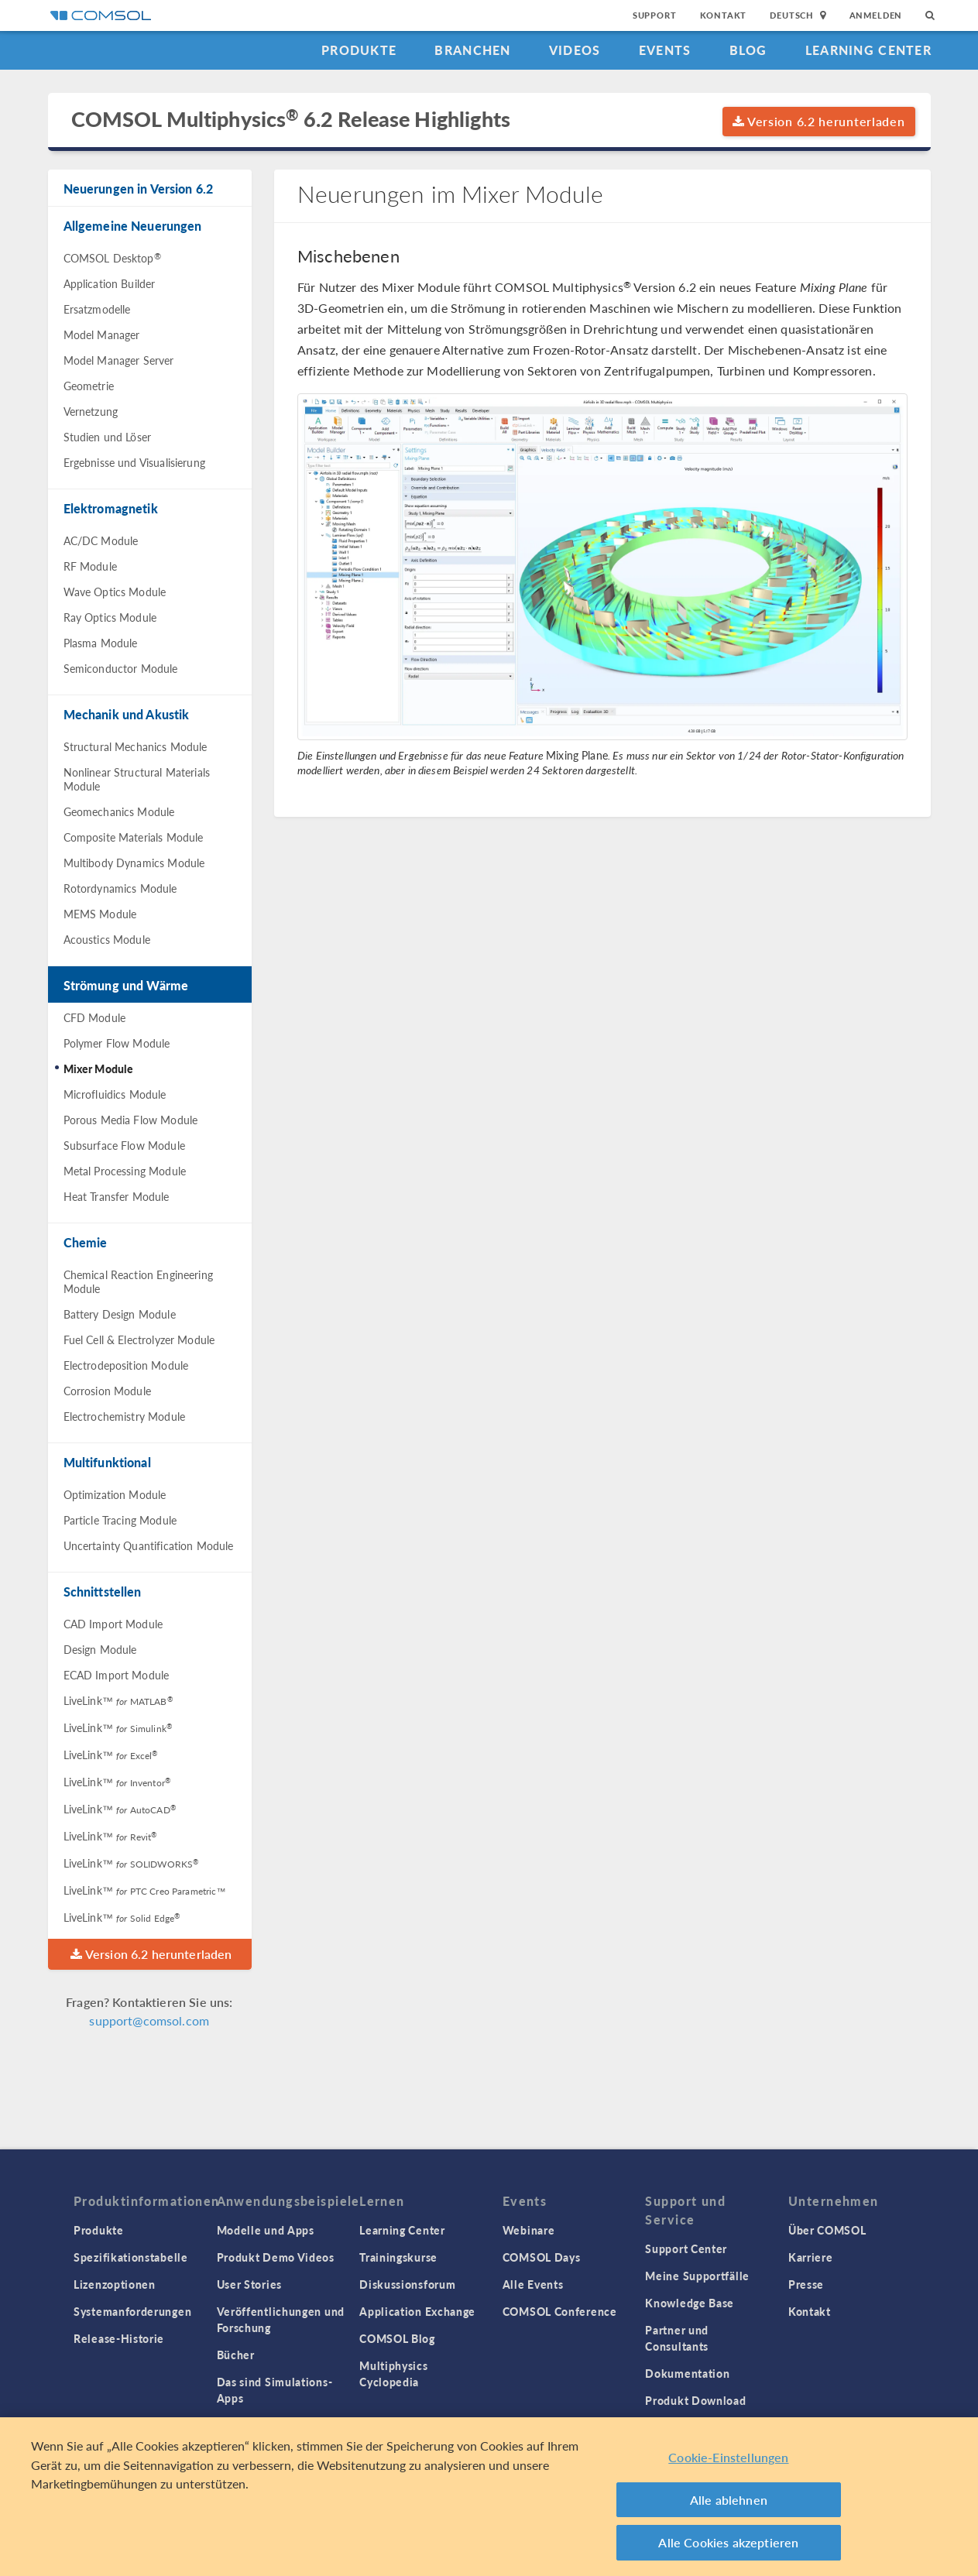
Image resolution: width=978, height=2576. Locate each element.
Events (665, 50)
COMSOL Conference (560, 2311)
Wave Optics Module (114, 591)
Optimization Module (114, 1494)
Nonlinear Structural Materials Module (137, 779)
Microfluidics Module (114, 1094)
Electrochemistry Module (124, 1416)
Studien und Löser (107, 436)
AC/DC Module (101, 540)
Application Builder (109, 283)
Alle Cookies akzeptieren (728, 2542)
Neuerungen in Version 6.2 (138, 188)
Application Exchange (417, 2311)
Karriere (810, 2257)
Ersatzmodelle (97, 309)
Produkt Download (695, 2400)
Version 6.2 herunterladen (819, 121)
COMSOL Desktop (112, 258)
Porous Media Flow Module (130, 1119)
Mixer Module (98, 1068)
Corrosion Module (107, 1390)
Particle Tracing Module (120, 1520)
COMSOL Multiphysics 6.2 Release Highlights (290, 118)
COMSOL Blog (397, 2338)
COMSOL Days (542, 2257)
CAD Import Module (113, 1623)
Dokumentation (687, 2373)
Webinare (529, 2230)
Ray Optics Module (110, 617)
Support (655, 15)
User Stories (249, 2284)
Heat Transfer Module (116, 1196)
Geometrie (88, 385)
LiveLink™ (118, 1700)
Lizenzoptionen (115, 2284)
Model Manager (101, 334)
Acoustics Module (106, 939)
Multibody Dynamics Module (134, 862)
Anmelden (876, 15)
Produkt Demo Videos (276, 2257)
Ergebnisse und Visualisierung (134, 462)
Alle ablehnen (728, 2500)
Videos (575, 50)
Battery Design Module (119, 1314)
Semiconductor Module (120, 668)
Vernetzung (90, 411)
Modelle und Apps (265, 2230)
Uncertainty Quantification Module (148, 1545)
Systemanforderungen (132, 2311)
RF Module (90, 566)
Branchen (472, 50)
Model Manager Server (118, 360)
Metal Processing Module (124, 1170)
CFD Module (94, 1017)
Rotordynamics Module (120, 888)
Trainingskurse (398, 2257)
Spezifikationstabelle (131, 2257)
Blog (748, 50)
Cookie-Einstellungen (728, 2457)
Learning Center (868, 50)
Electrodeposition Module (126, 1365)
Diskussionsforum (407, 2284)
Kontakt (723, 15)
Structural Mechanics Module (135, 746)
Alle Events (533, 2284)
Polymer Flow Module (116, 1043)
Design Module (100, 1649)
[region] (489, 2496)
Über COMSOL (827, 2230)
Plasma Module (100, 642)
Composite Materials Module (133, 837)
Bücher (236, 2354)
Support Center (686, 2248)
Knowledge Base (689, 2302)
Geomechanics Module (119, 811)
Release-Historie (119, 2338)
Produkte (358, 50)
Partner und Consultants (677, 2338)
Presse (806, 2284)
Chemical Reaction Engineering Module (138, 1281)
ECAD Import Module (116, 1674)
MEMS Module (100, 913)
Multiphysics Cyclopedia (393, 2373)
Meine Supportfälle (697, 2275)
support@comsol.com (149, 2020)
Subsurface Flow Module (124, 1145)
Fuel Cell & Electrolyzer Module (139, 1339)
